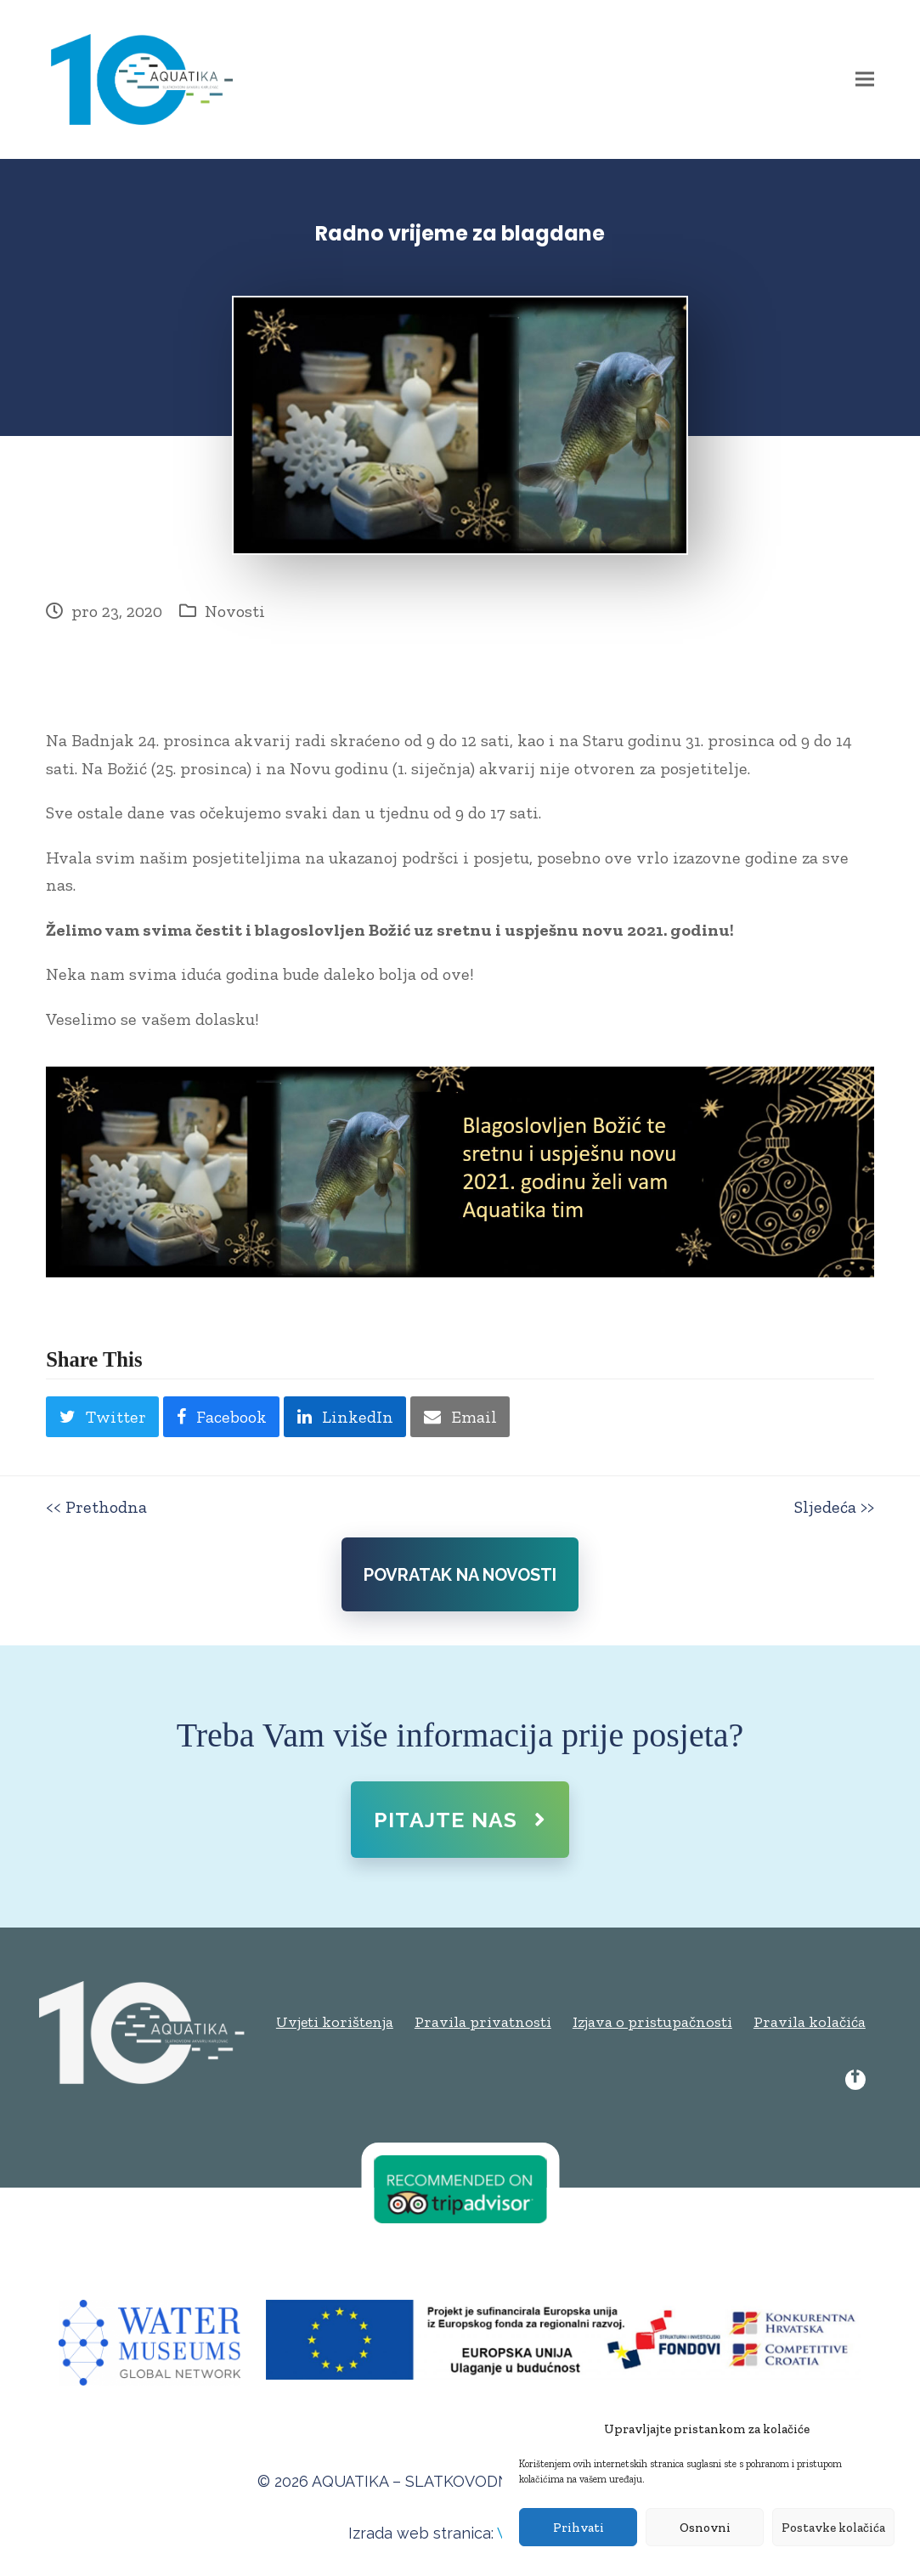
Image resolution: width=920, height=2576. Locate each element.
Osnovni (705, 2527)
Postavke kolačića (833, 2527)
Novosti (235, 611)
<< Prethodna (96, 1507)
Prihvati (578, 2527)
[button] (864, 79)
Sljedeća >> (834, 1507)
